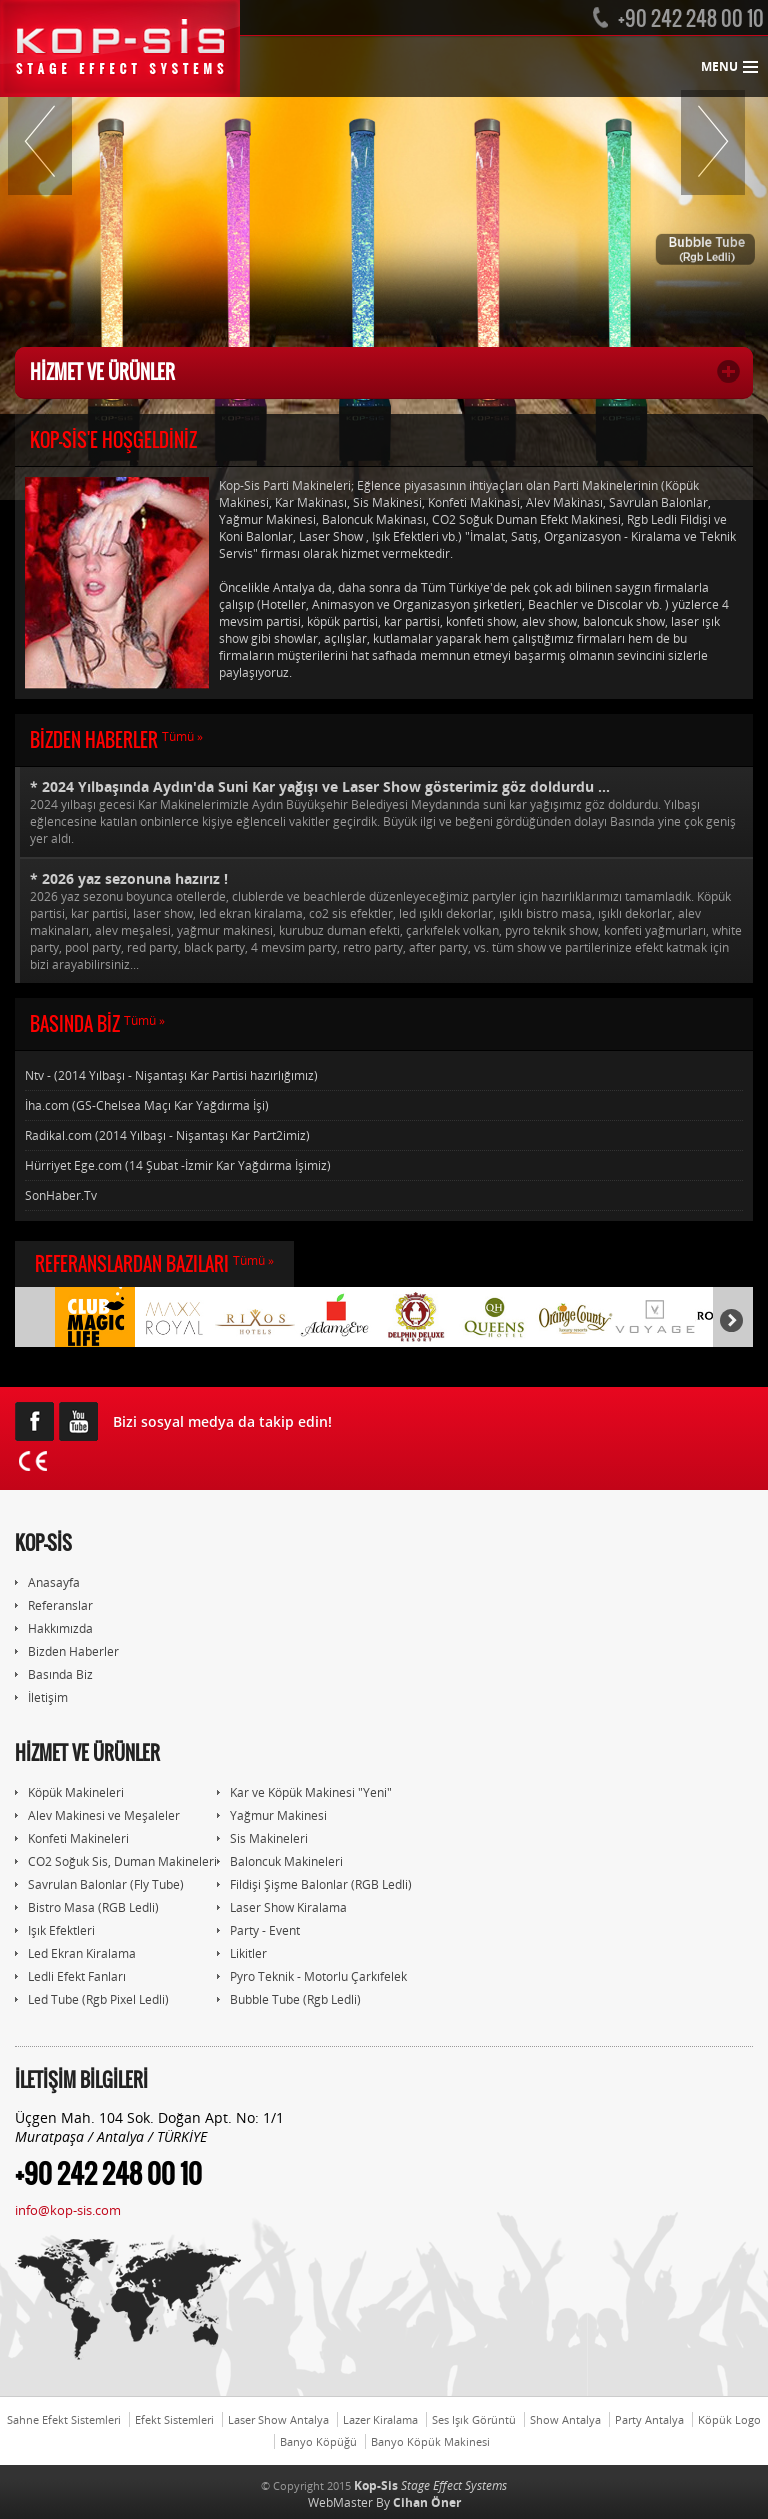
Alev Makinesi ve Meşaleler (97, 1815)
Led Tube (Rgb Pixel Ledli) (92, 1999)
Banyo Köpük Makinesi (430, 2441)
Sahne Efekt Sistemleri (64, 2419)
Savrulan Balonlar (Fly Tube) (99, 1884)
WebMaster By (384, 2502)
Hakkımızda (54, 1628)
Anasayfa (47, 1582)
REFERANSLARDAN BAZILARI (154, 1264)
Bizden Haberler (67, 1651)
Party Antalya (649, 2419)
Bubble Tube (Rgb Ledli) (289, 1999)
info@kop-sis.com (68, 2210)
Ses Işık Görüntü (474, 2419)
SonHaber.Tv (61, 1195)
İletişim (41, 1697)
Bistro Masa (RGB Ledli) (87, 1907)
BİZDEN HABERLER (116, 740)
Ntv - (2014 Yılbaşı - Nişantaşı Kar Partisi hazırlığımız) (171, 1075)
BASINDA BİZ (97, 1024)
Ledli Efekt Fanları (70, 1976)
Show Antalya (565, 2419)
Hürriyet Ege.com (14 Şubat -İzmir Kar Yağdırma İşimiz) (178, 1165)
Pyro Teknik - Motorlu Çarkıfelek (312, 1976)
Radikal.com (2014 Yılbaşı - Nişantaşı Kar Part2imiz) (167, 1135)
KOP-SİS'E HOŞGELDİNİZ (113, 440)
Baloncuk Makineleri (280, 1861)
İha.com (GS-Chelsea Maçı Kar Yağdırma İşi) (147, 1105)
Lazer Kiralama (380, 2419)
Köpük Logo (729, 2419)
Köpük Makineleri (69, 1792)
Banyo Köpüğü (318, 2441)
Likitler (242, 1953)
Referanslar (54, 1605)
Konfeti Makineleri (72, 1838)
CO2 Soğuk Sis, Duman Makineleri (116, 1861)
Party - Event (258, 1930)
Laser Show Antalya (278, 2419)
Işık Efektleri (55, 1930)
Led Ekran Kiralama (75, 1953)
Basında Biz (54, 1674)
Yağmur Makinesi (272, 1815)
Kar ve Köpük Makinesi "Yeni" (304, 1792)
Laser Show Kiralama (282, 1907)
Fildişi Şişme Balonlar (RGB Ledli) (314, 1884)
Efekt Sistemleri (174, 2419)
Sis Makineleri (262, 1838)
